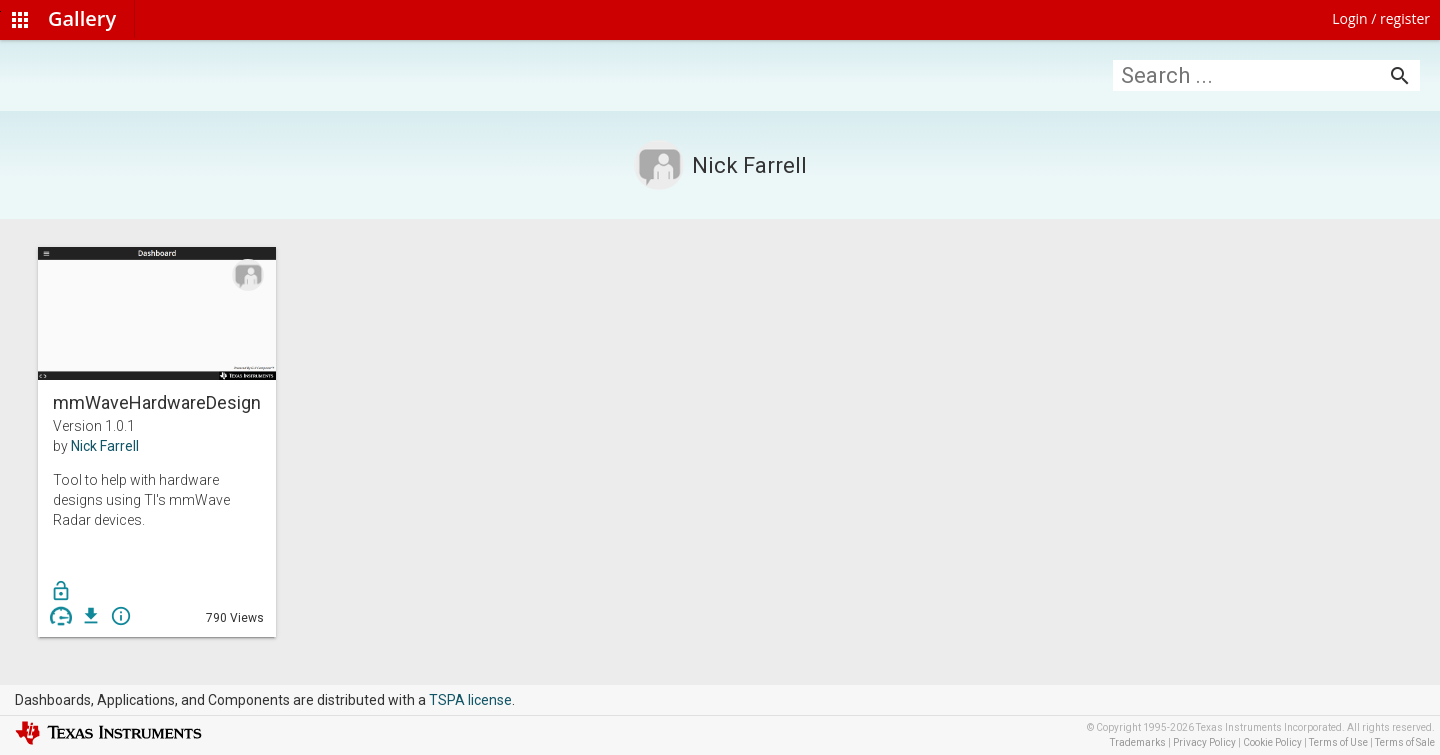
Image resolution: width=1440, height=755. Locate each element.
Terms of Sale (1405, 742)
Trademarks (1138, 742)
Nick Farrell (105, 446)
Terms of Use (1338, 742)
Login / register (1381, 18)
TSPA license (470, 700)
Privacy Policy (1204, 742)
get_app (91, 616)
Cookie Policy (1272, 742)
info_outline (121, 616)
